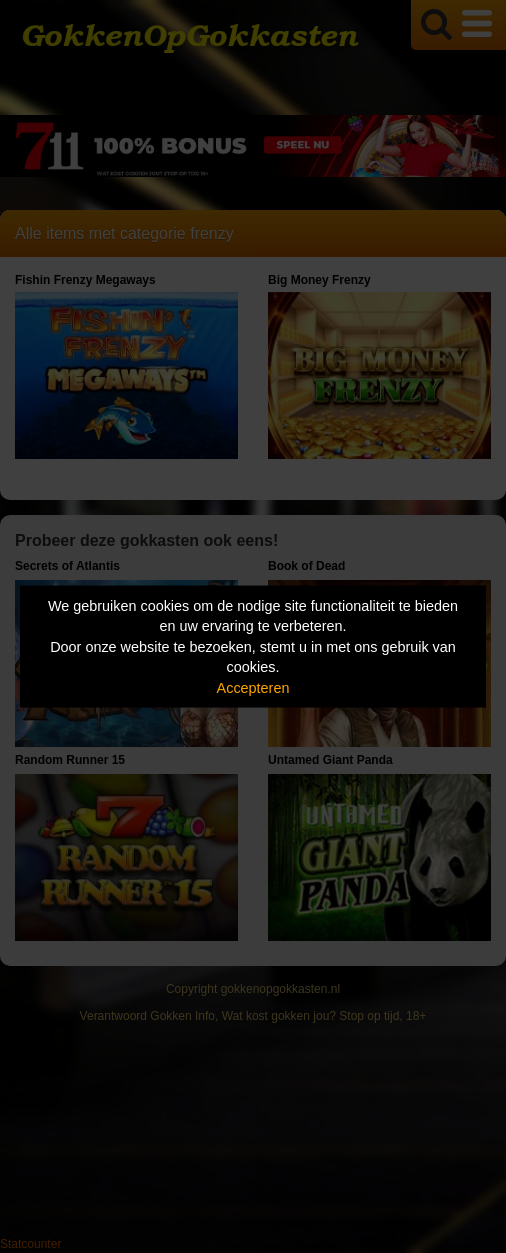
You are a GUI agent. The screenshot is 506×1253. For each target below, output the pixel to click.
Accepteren (253, 687)
